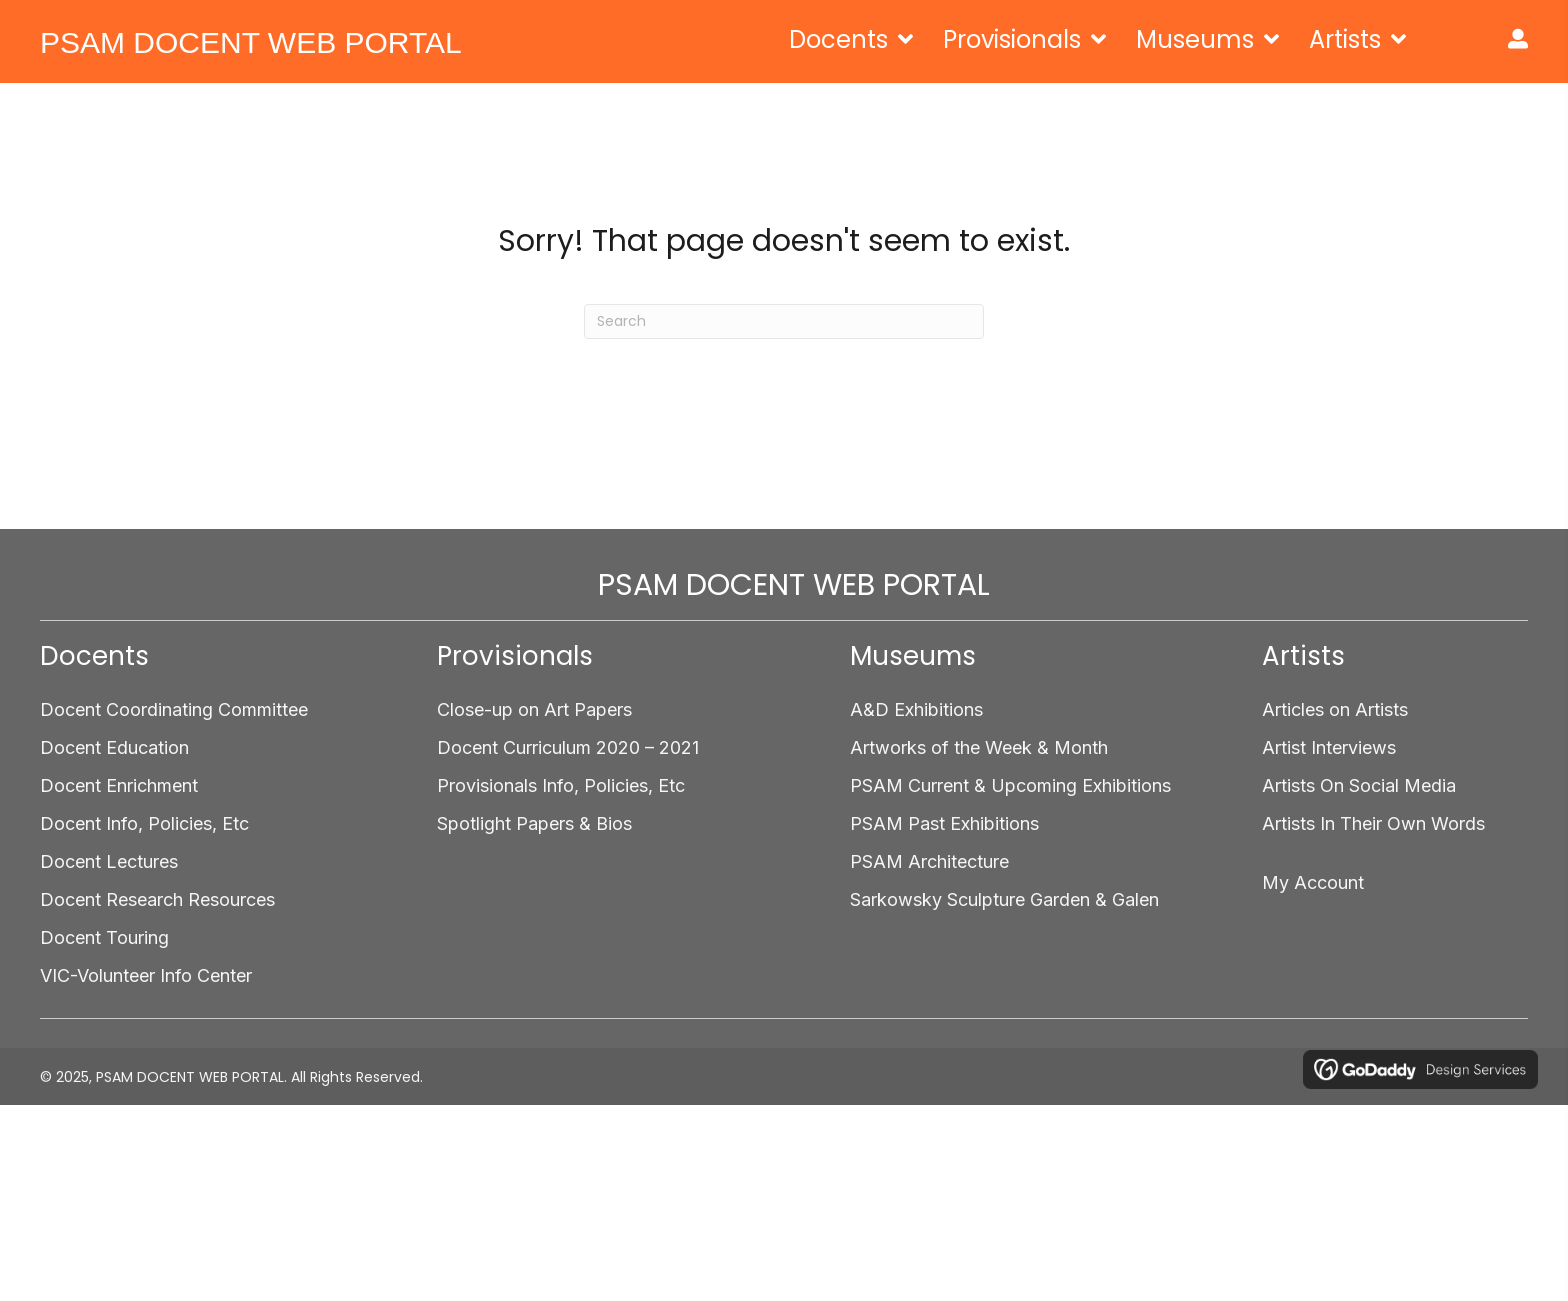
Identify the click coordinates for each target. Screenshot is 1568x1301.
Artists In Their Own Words (1373, 823)
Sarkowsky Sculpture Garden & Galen (1004, 899)
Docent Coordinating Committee (174, 709)
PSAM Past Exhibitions (944, 823)
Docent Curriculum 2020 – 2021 (568, 747)
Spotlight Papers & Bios (534, 823)
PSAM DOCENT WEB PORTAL (251, 42)
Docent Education (114, 747)
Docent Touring (104, 937)
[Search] (784, 321)
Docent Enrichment (119, 785)
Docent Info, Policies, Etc (144, 823)
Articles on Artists (1335, 709)
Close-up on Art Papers (534, 709)
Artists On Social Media (1359, 785)
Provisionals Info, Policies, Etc (561, 785)
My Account (1313, 882)
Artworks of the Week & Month (979, 747)
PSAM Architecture (929, 861)
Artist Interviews (1329, 747)
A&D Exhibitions (916, 709)
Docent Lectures (109, 861)
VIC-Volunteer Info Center (146, 975)
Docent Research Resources (157, 899)
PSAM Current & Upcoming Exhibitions (1010, 785)
